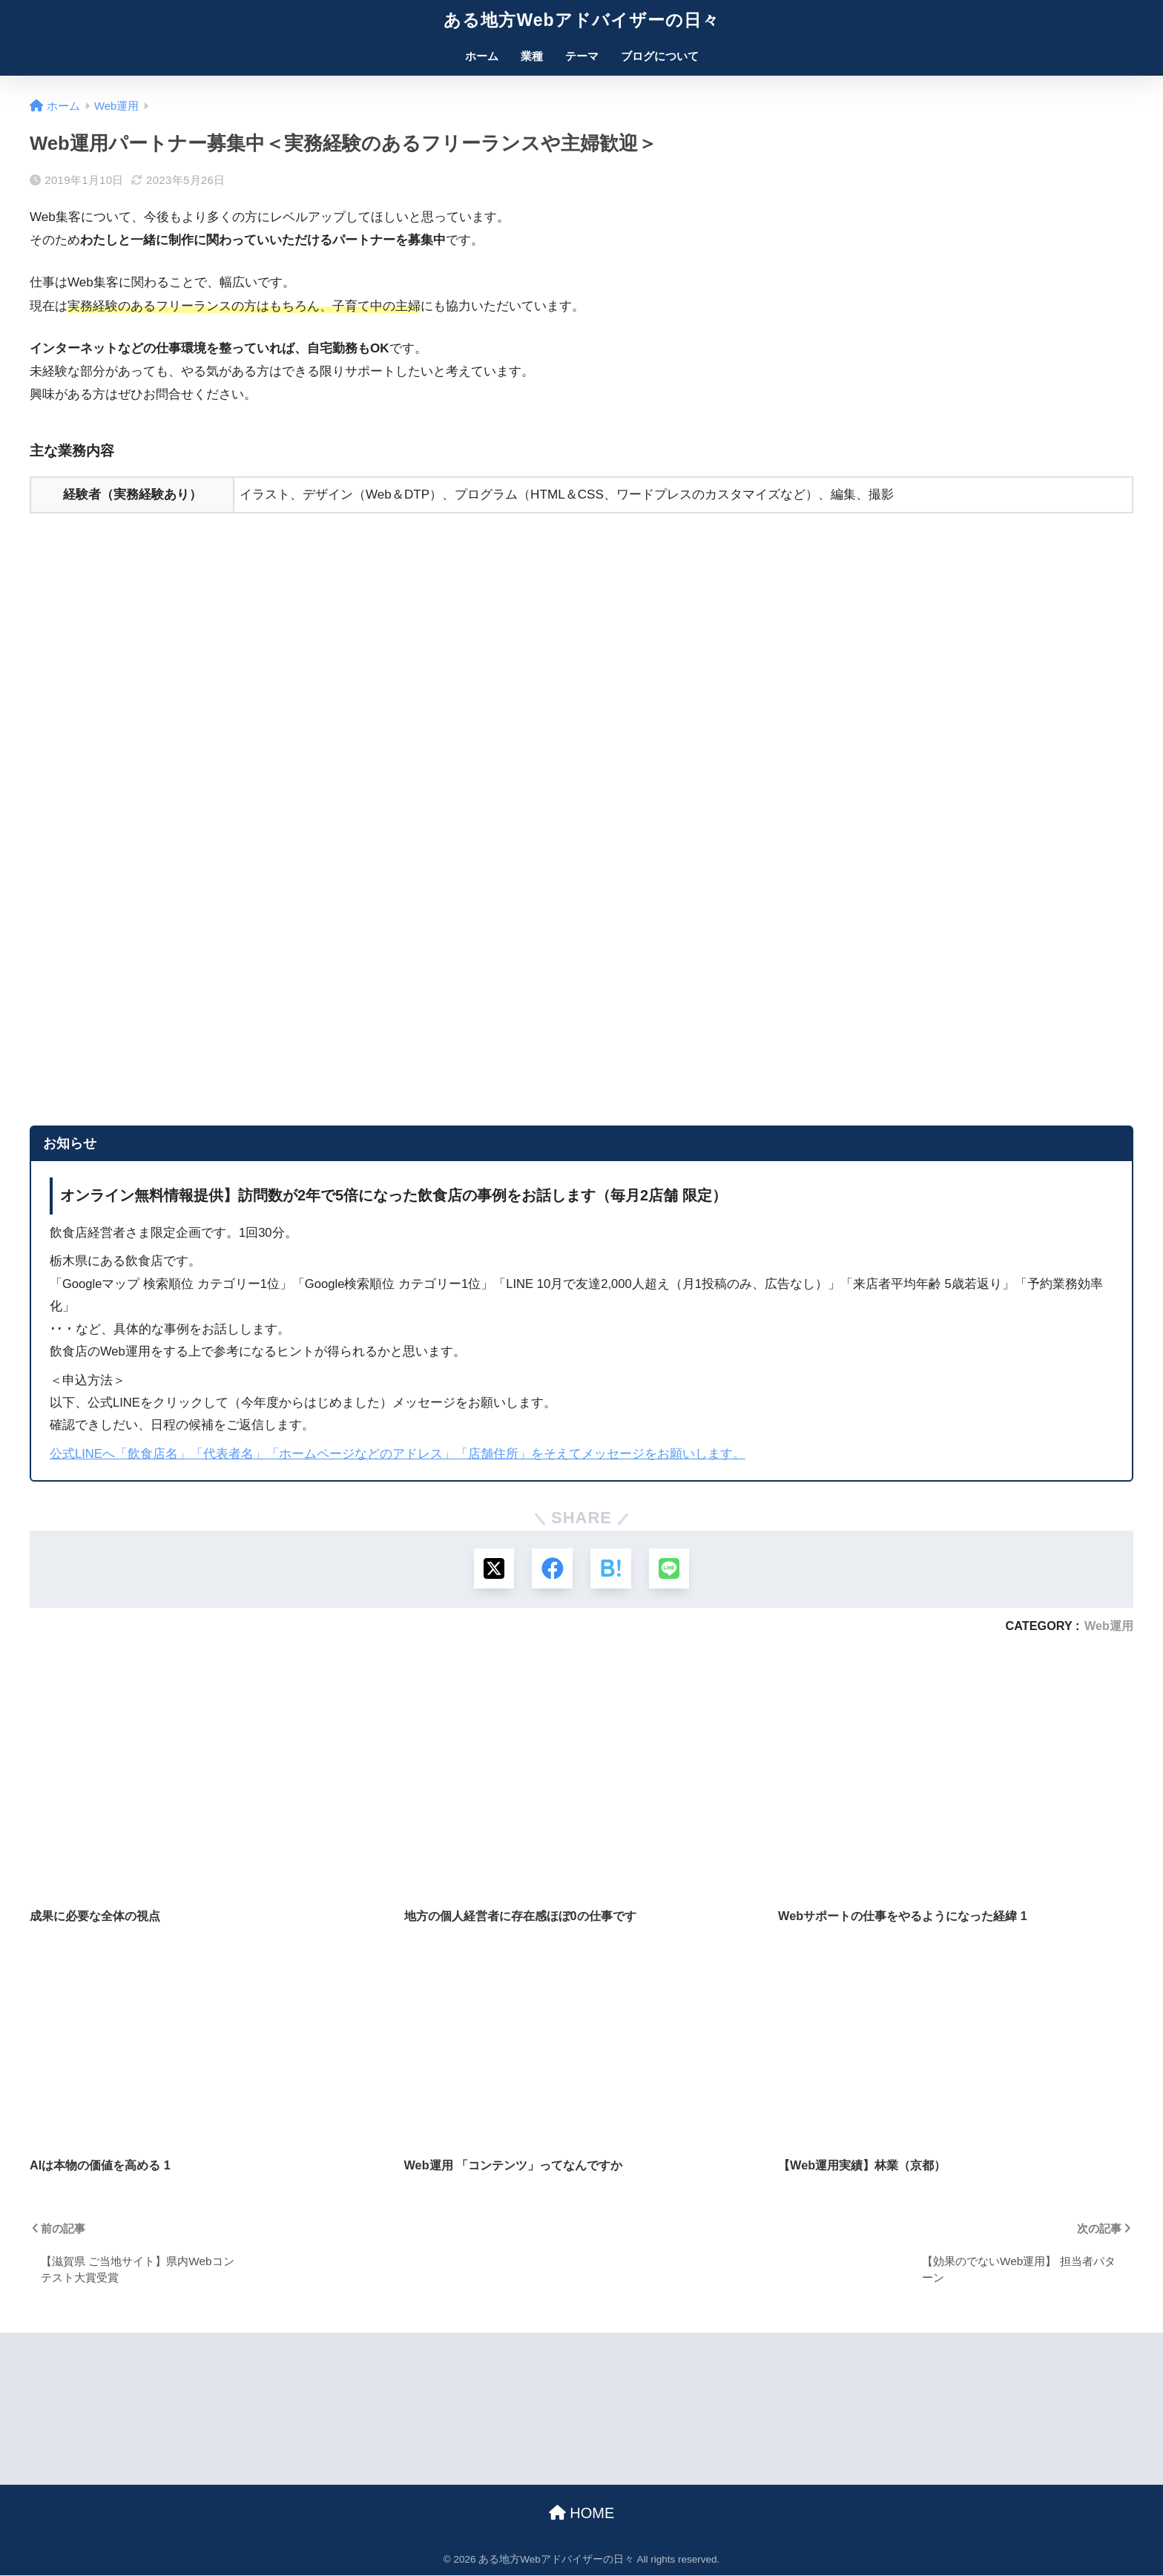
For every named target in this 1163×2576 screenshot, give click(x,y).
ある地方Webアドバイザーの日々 (581, 20)
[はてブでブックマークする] (610, 1568)
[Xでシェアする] (492, 1568)
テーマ (582, 56)
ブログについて (660, 56)
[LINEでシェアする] (670, 1568)
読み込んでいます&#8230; (289, 812)
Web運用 (1108, 1626)
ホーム (481, 56)
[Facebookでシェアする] (552, 1568)
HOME (582, 2514)
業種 (532, 56)
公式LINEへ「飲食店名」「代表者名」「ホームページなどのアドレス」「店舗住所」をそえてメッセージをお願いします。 (397, 1454)
